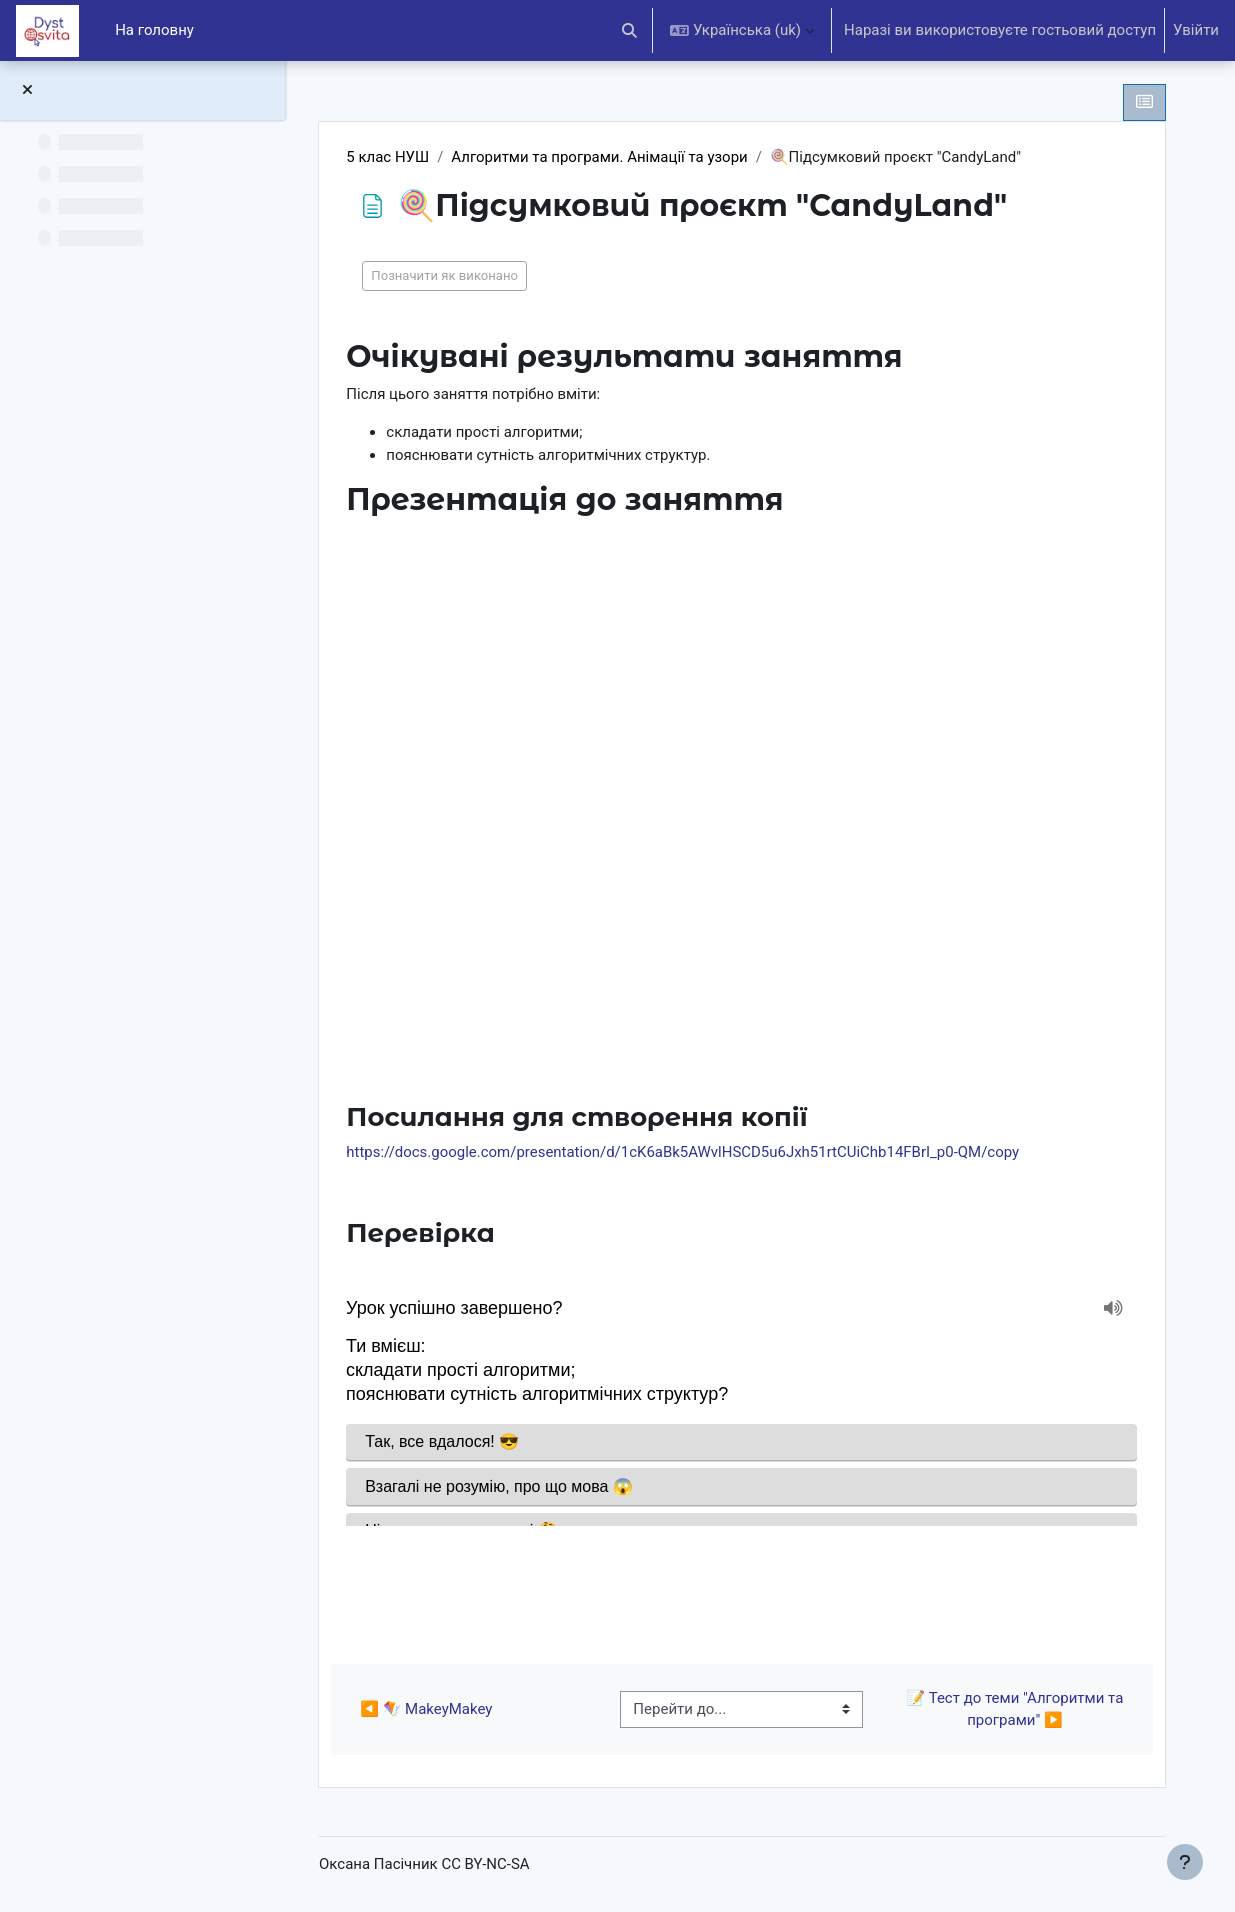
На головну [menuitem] (154, 30)
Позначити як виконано (449, 275)
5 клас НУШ (392, 157)
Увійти (1196, 30)
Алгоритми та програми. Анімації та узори (604, 157)
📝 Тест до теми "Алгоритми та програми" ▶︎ (1017, 1709)
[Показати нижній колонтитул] (1185, 1862)
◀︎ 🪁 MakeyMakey (431, 1709)
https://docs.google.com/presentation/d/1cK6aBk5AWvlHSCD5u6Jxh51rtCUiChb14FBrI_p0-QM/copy (687, 1152)
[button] (630, 30)
